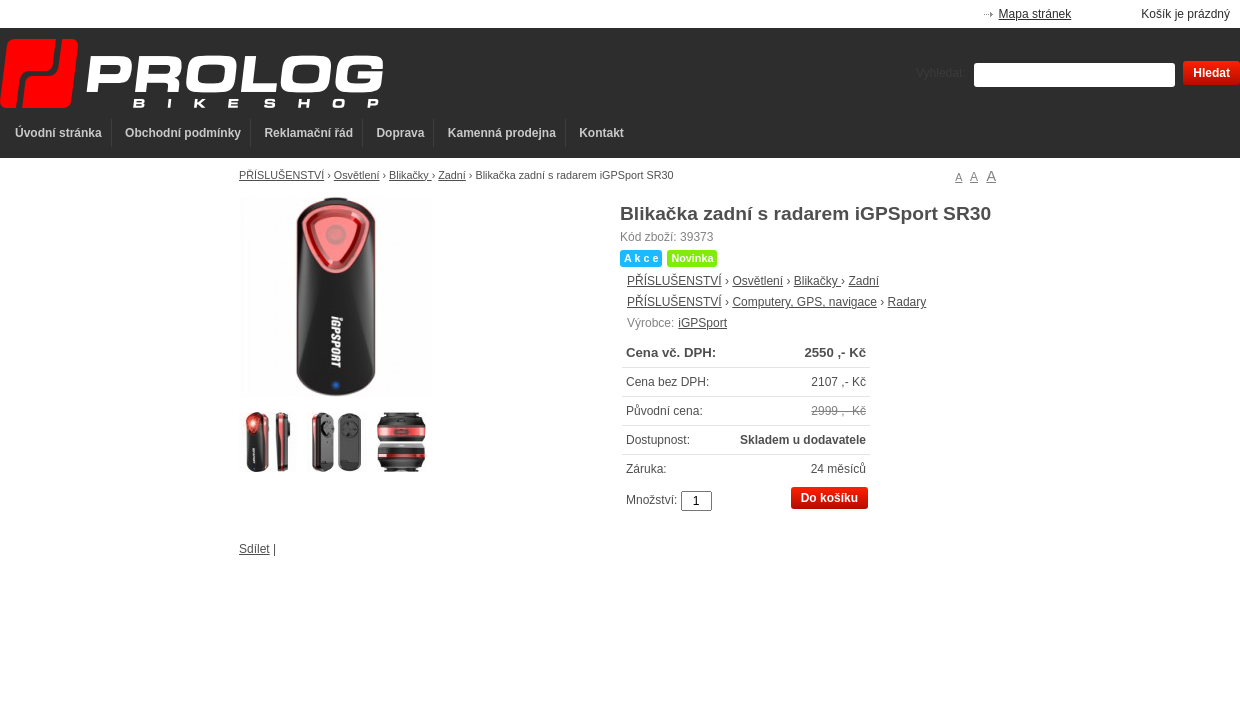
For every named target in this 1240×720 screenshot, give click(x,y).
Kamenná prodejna (502, 133)
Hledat (1211, 73)
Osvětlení (357, 175)
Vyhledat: (941, 73)
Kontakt (601, 133)
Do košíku (829, 498)
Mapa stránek (1035, 14)
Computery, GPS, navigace (804, 302)
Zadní (452, 175)
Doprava (400, 133)
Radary (907, 302)
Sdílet (254, 549)
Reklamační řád (308, 133)
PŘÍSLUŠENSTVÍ (281, 175)
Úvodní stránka (58, 133)
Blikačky (410, 175)
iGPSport (702, 323)
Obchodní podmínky (183, 133)
